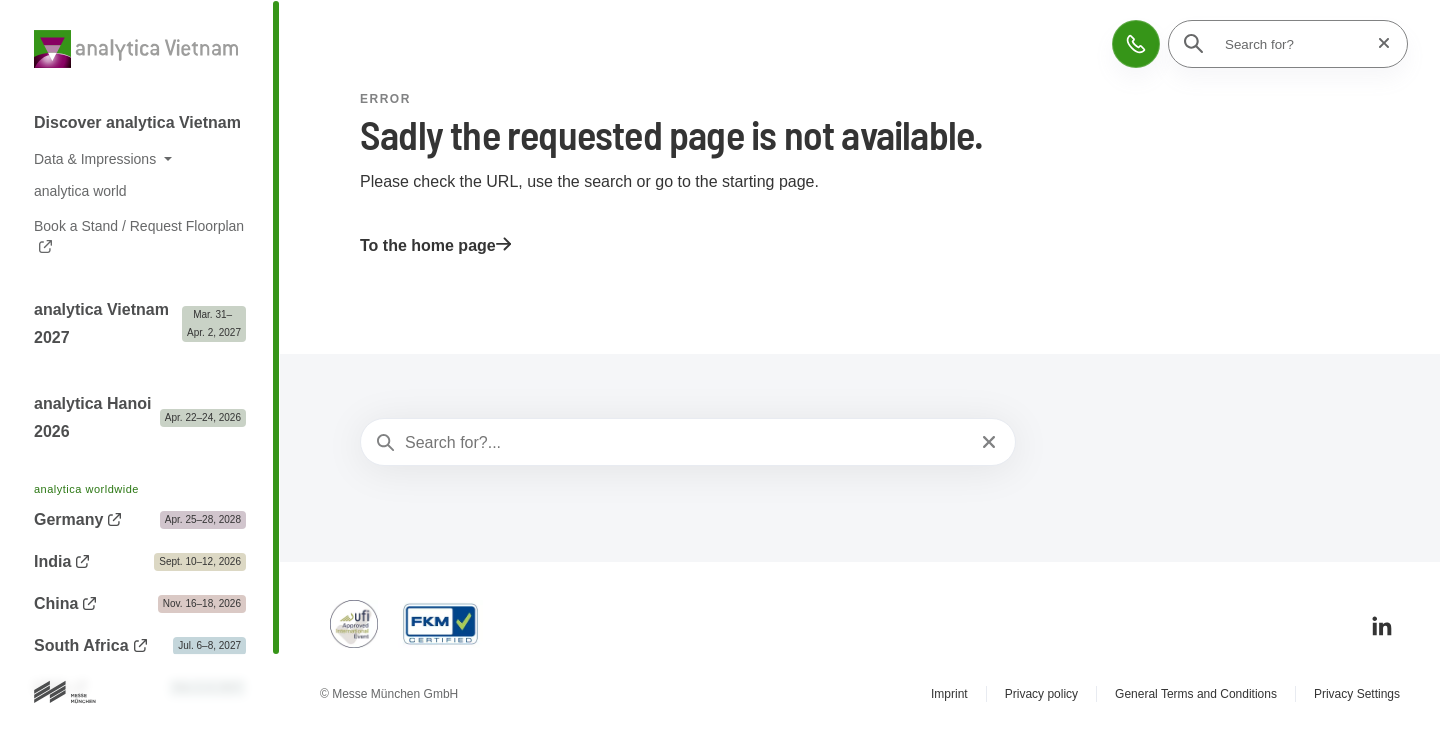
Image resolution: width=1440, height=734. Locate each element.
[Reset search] (1378, 43)
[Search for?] (1294, 44)
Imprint (949, 694)
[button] (1136, 44)
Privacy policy (1041, 694)
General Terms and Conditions (1196, 694)
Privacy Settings (1357, 694)
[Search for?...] (686, 443)
